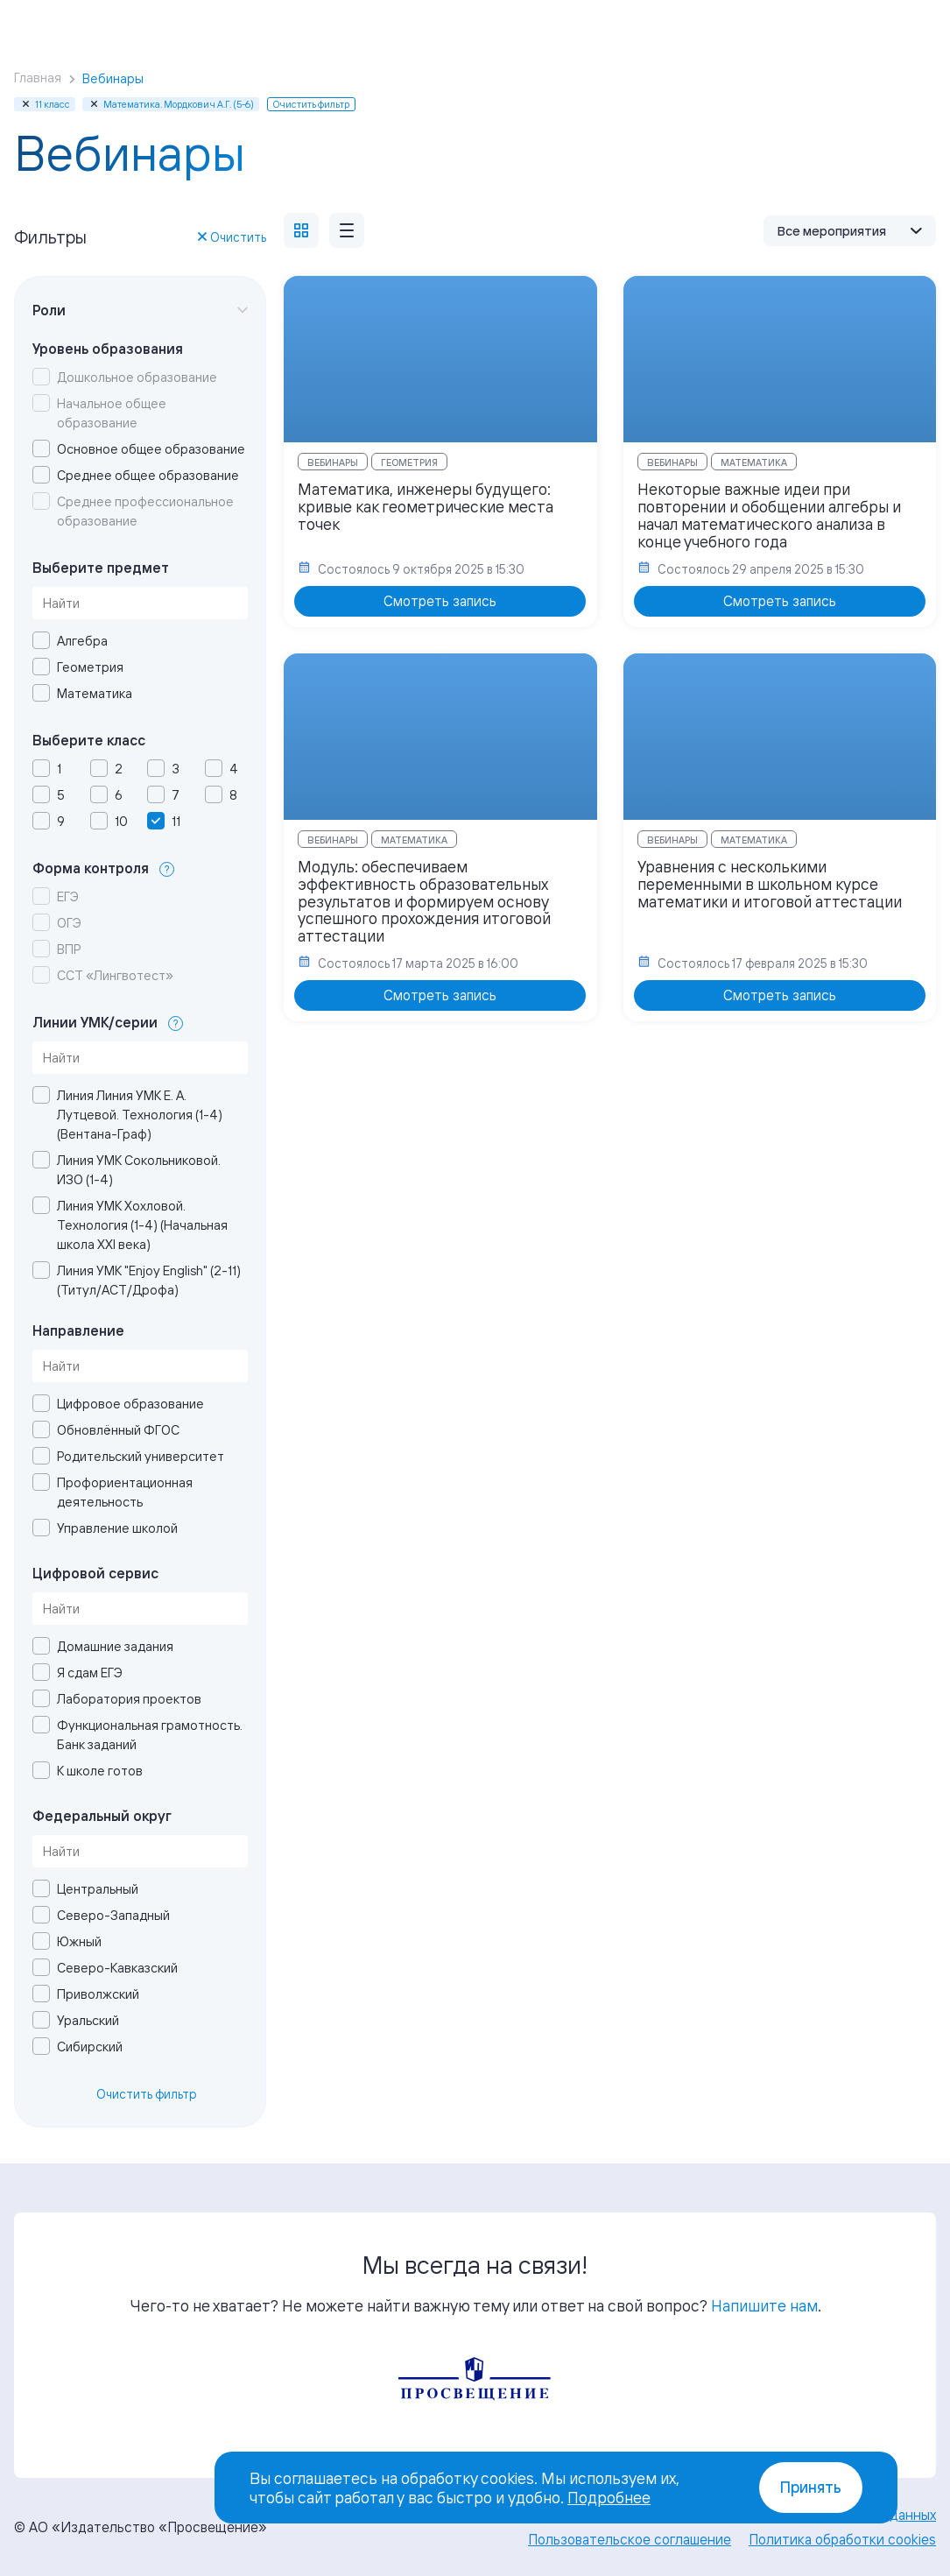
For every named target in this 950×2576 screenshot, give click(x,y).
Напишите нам (764, 2305)
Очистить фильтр (146, 2093)
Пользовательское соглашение (629, 2539)
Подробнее (609, 2497)
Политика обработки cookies (842, 2539)
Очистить (232, 236)
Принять (810, 2487)
